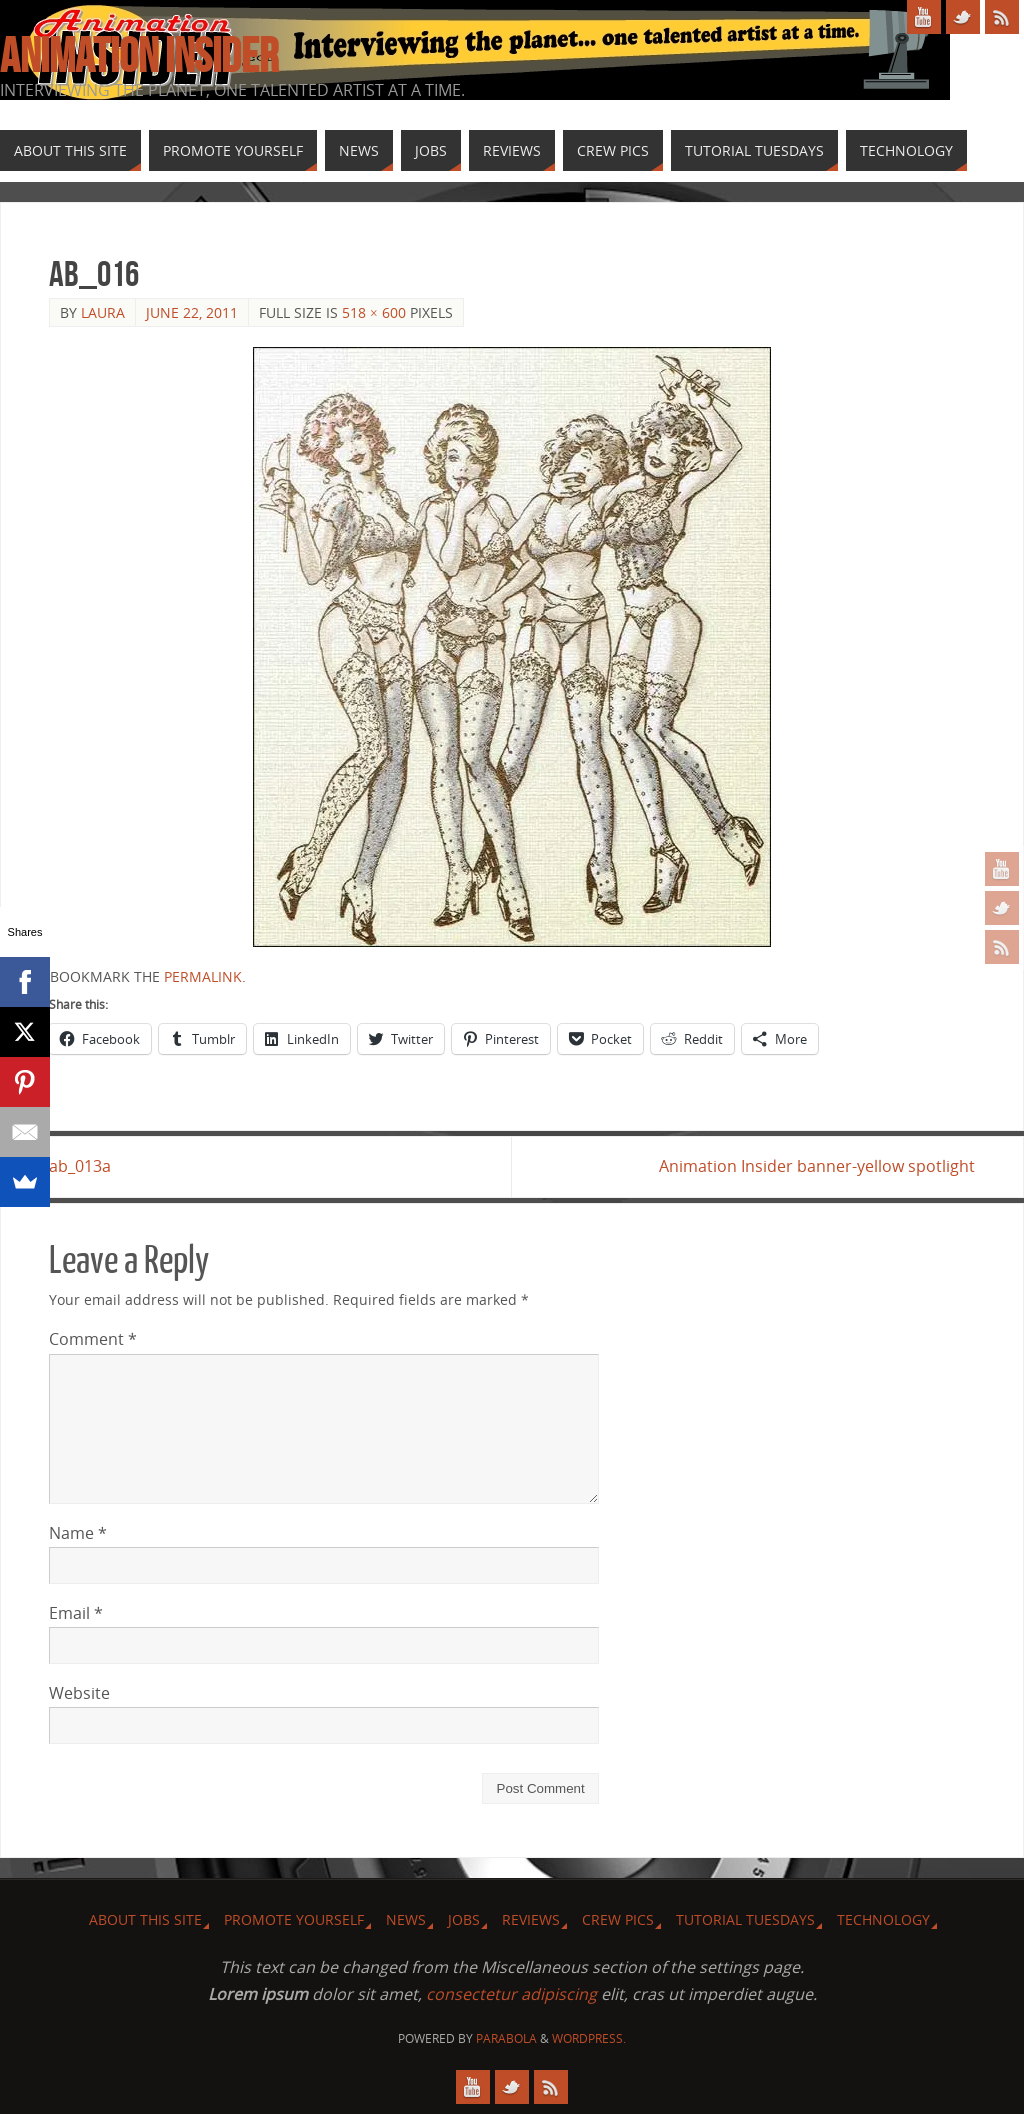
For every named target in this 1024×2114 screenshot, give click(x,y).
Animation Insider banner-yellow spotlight (817, 1166)
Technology (883, 1919)
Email (76, 1613)
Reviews (531, 1919)
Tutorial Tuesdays (745, 1919)
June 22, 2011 (192, 312)
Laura (103, 312)
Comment (93, 1339)
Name (78, 1533)
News (406, 1919)
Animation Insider (139, 56)
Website (79, 1693)
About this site (145, 1919)
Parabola (506, 2038)
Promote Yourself (294, 1919)
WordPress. (589, 2038)
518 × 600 (374, 312)
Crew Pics (618, 1919)
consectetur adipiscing (511, 1994)
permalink (203, 976)
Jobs (464, 1919)
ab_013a (80, 1166)
